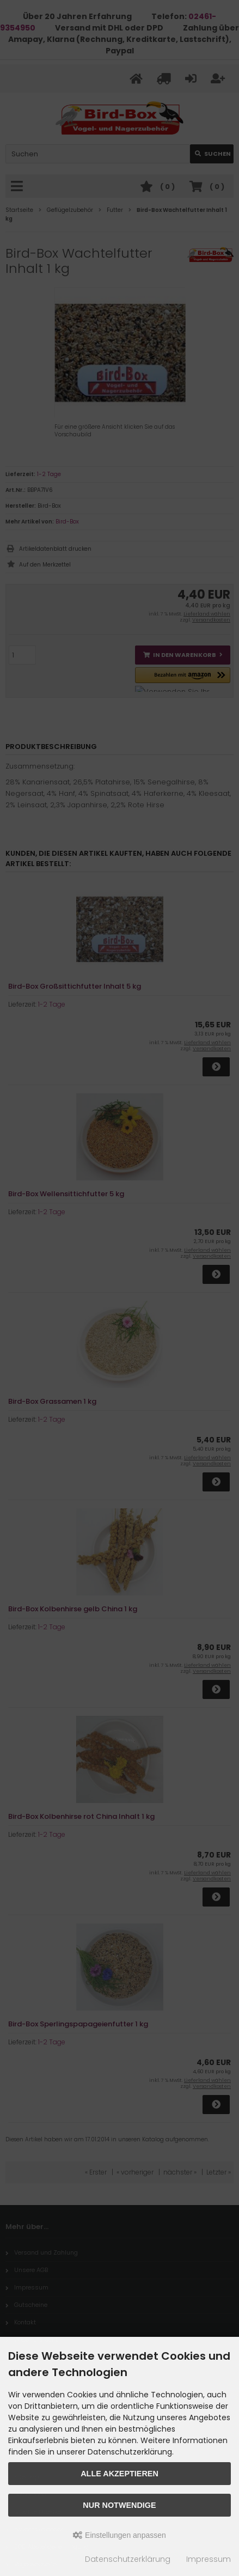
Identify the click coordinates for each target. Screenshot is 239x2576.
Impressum (208, 2559)
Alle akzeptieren (119, 2473)
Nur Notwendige (119, 2505)
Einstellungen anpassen (119, 2535)
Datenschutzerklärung (127, 2559)
